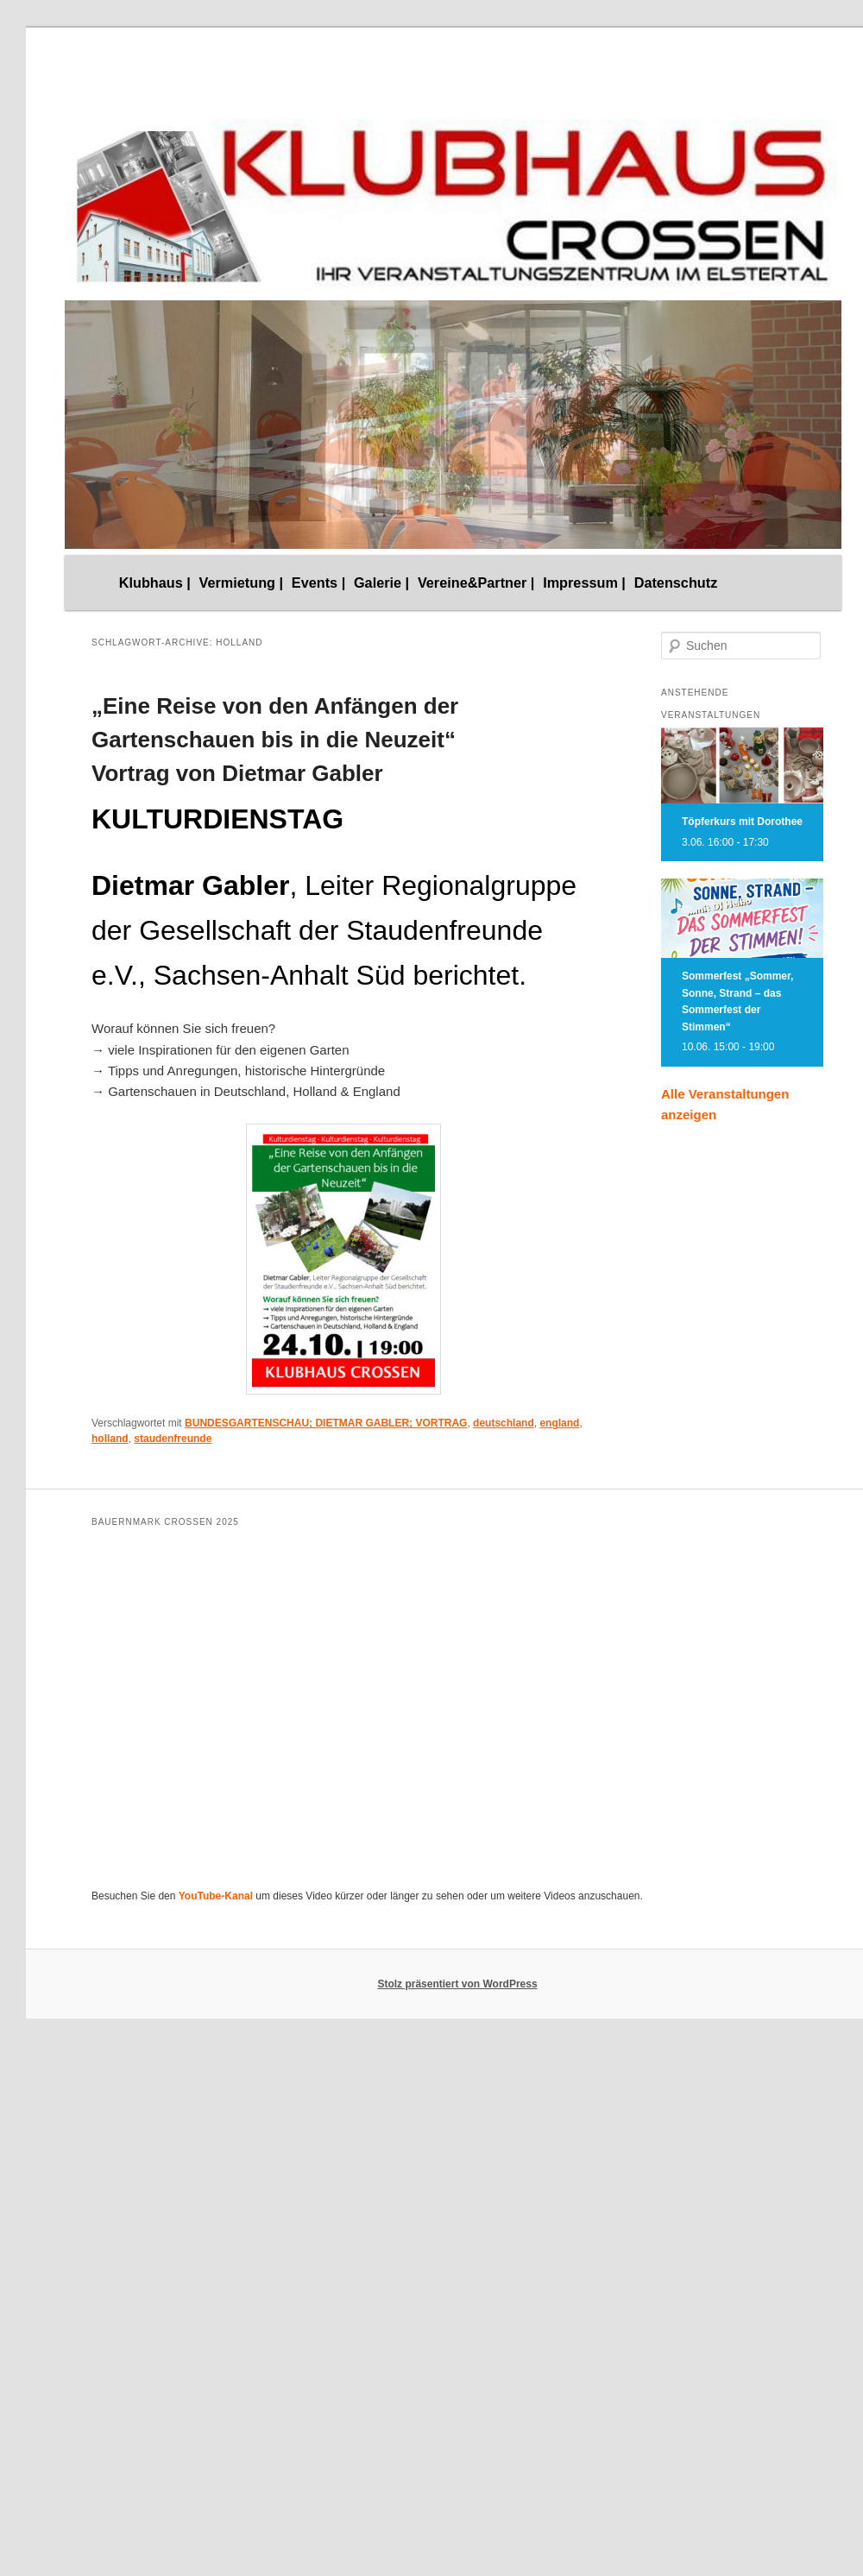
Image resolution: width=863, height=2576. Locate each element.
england (559, 1423)
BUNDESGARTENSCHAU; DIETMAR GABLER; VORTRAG (326, 1423)
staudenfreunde (172, 1439)
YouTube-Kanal (216, 1896)
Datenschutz (676, 582)
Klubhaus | (155, 582)
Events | (318, 582)
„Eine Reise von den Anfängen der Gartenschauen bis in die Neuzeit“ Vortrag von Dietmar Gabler (274, 739)
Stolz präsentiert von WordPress (457, 1984)
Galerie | (381, 582)
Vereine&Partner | (476, 582)
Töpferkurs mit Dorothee (742, 822)
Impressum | (584, 582)
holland (110, 1439)
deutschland (503, 1423)
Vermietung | (241, 582)
